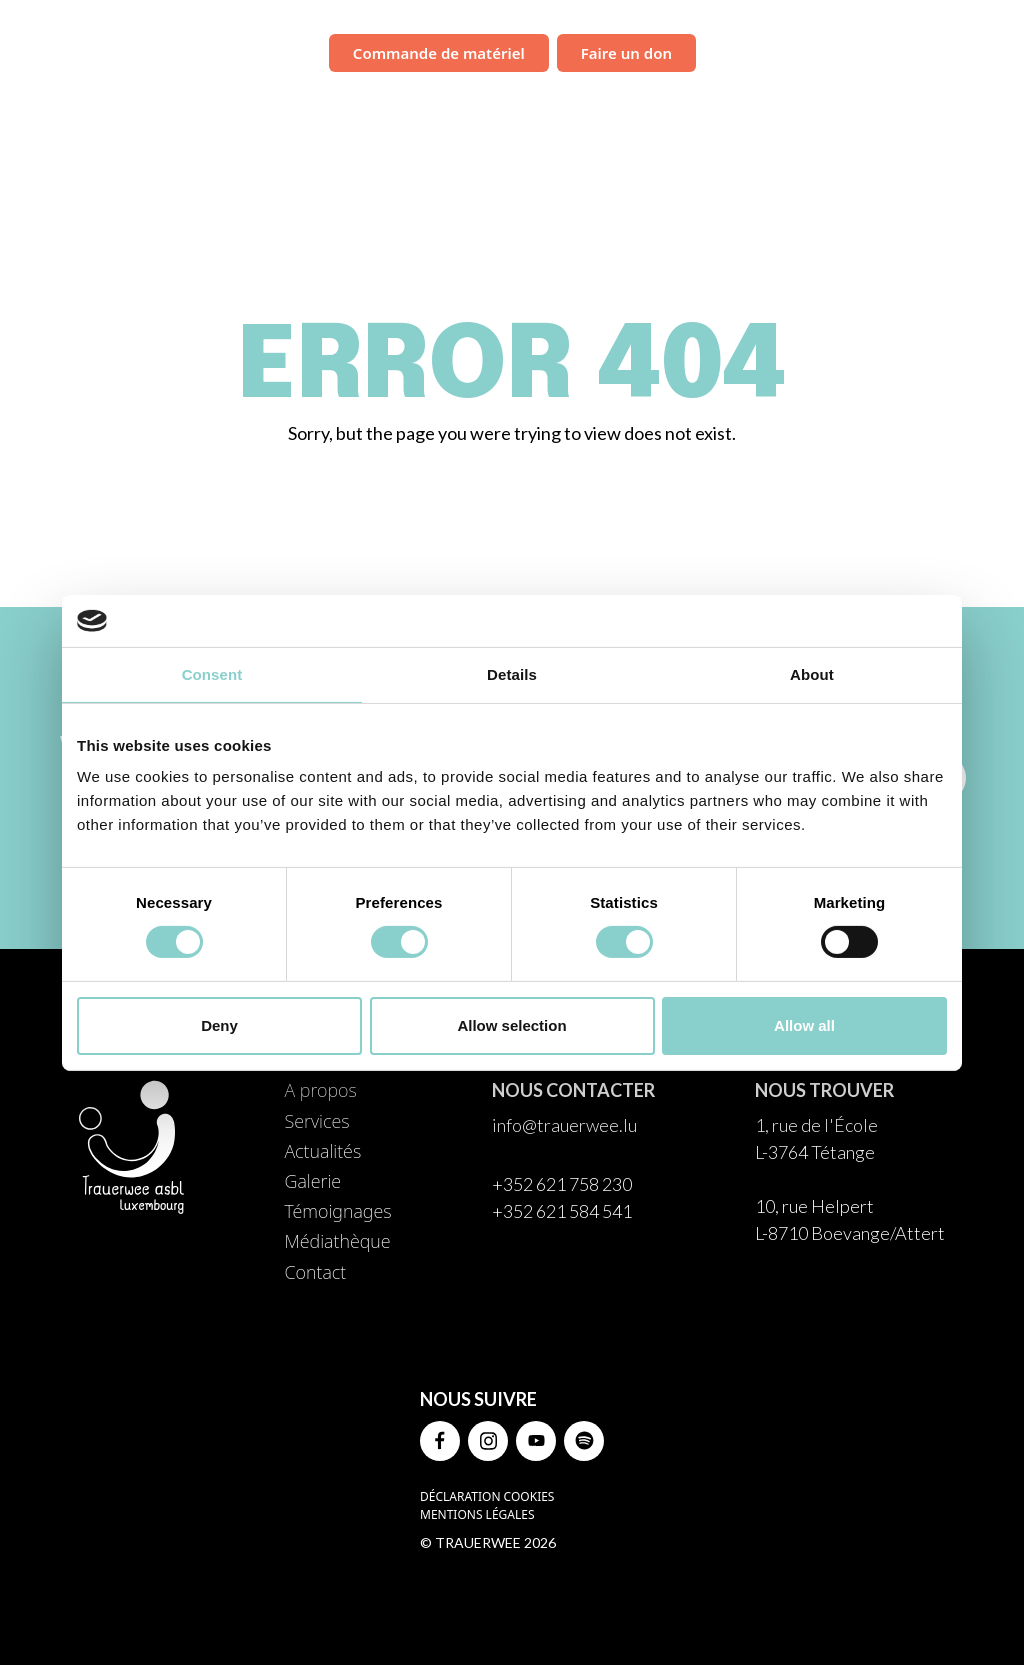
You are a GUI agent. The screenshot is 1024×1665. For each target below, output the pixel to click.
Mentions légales (477, 1514)
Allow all (804, 1025)
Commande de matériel (439, 53)
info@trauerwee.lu (564, 1125)
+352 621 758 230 (562, 1184)
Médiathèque (890, 105)
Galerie (663, 105)
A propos (320, 1090)
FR (985, 54)
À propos (383, 105)
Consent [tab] (212, 674)
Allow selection (511, 1025)
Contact (996, 105)
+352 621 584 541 (562, 1211)
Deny (219, 1025)
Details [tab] (512, 674)
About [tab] (812, 674)
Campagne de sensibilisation (831, 51)
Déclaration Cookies (487, 1496)
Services (475, 105)
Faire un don (626, 53)
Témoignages (766, 105)
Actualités (571, 105)
